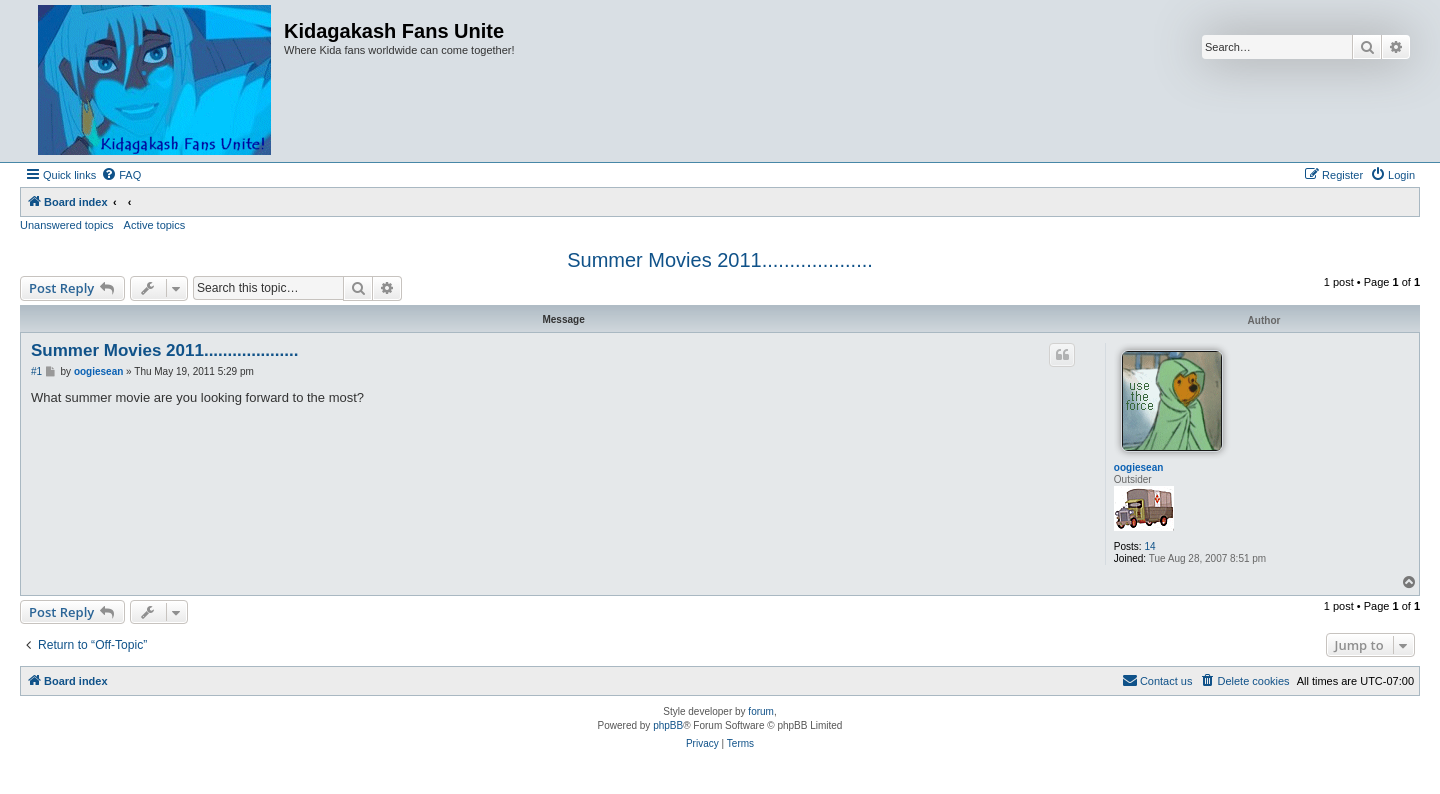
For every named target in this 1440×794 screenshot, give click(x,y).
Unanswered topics (67, 225)
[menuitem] (121, 175)
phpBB (668, 725)
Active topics (155, 225)
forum (761, 711)
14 (1149, 546)
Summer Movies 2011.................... (720, 260)
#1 (36, 371)
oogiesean (1138, 467)
